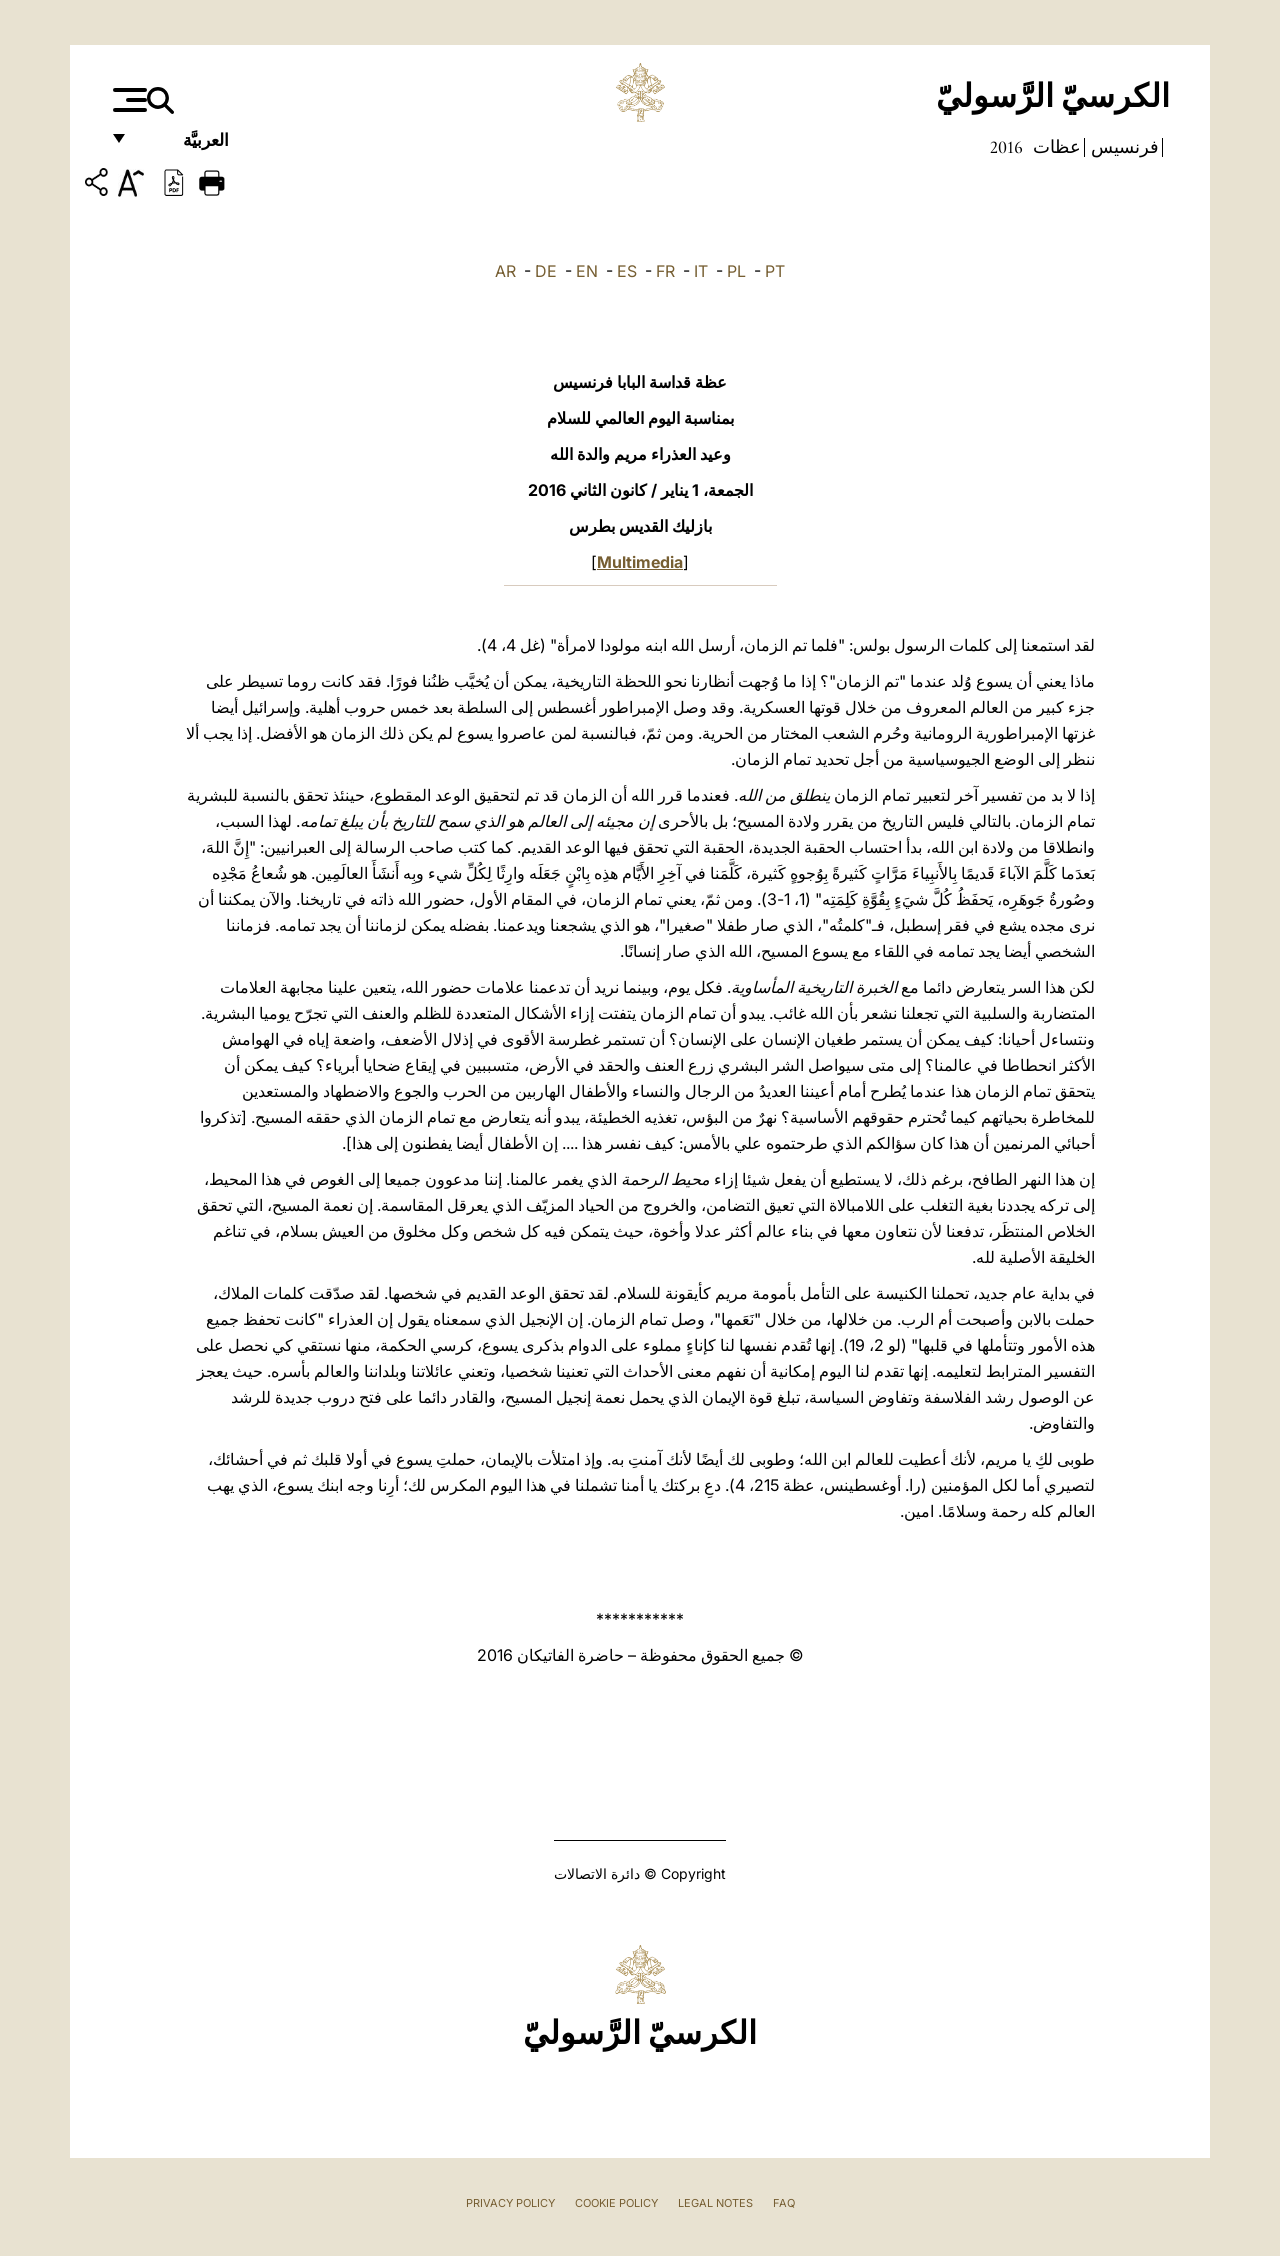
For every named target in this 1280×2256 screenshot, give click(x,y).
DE (546, 271)
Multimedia (640, 562)
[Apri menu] (127, 100)
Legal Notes (715, 2203)
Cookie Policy (616, 2203)
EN (587, 271)
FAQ (784, 2203)
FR (665, 271)
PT (775, 271)
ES (627, 271)
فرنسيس (1123, 147)
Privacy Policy (510, 2203)
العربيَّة (184, 147)
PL (736, 271)
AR (505, 271)
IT (701, 271)
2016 (1006, 147)
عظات (1055, 147)
